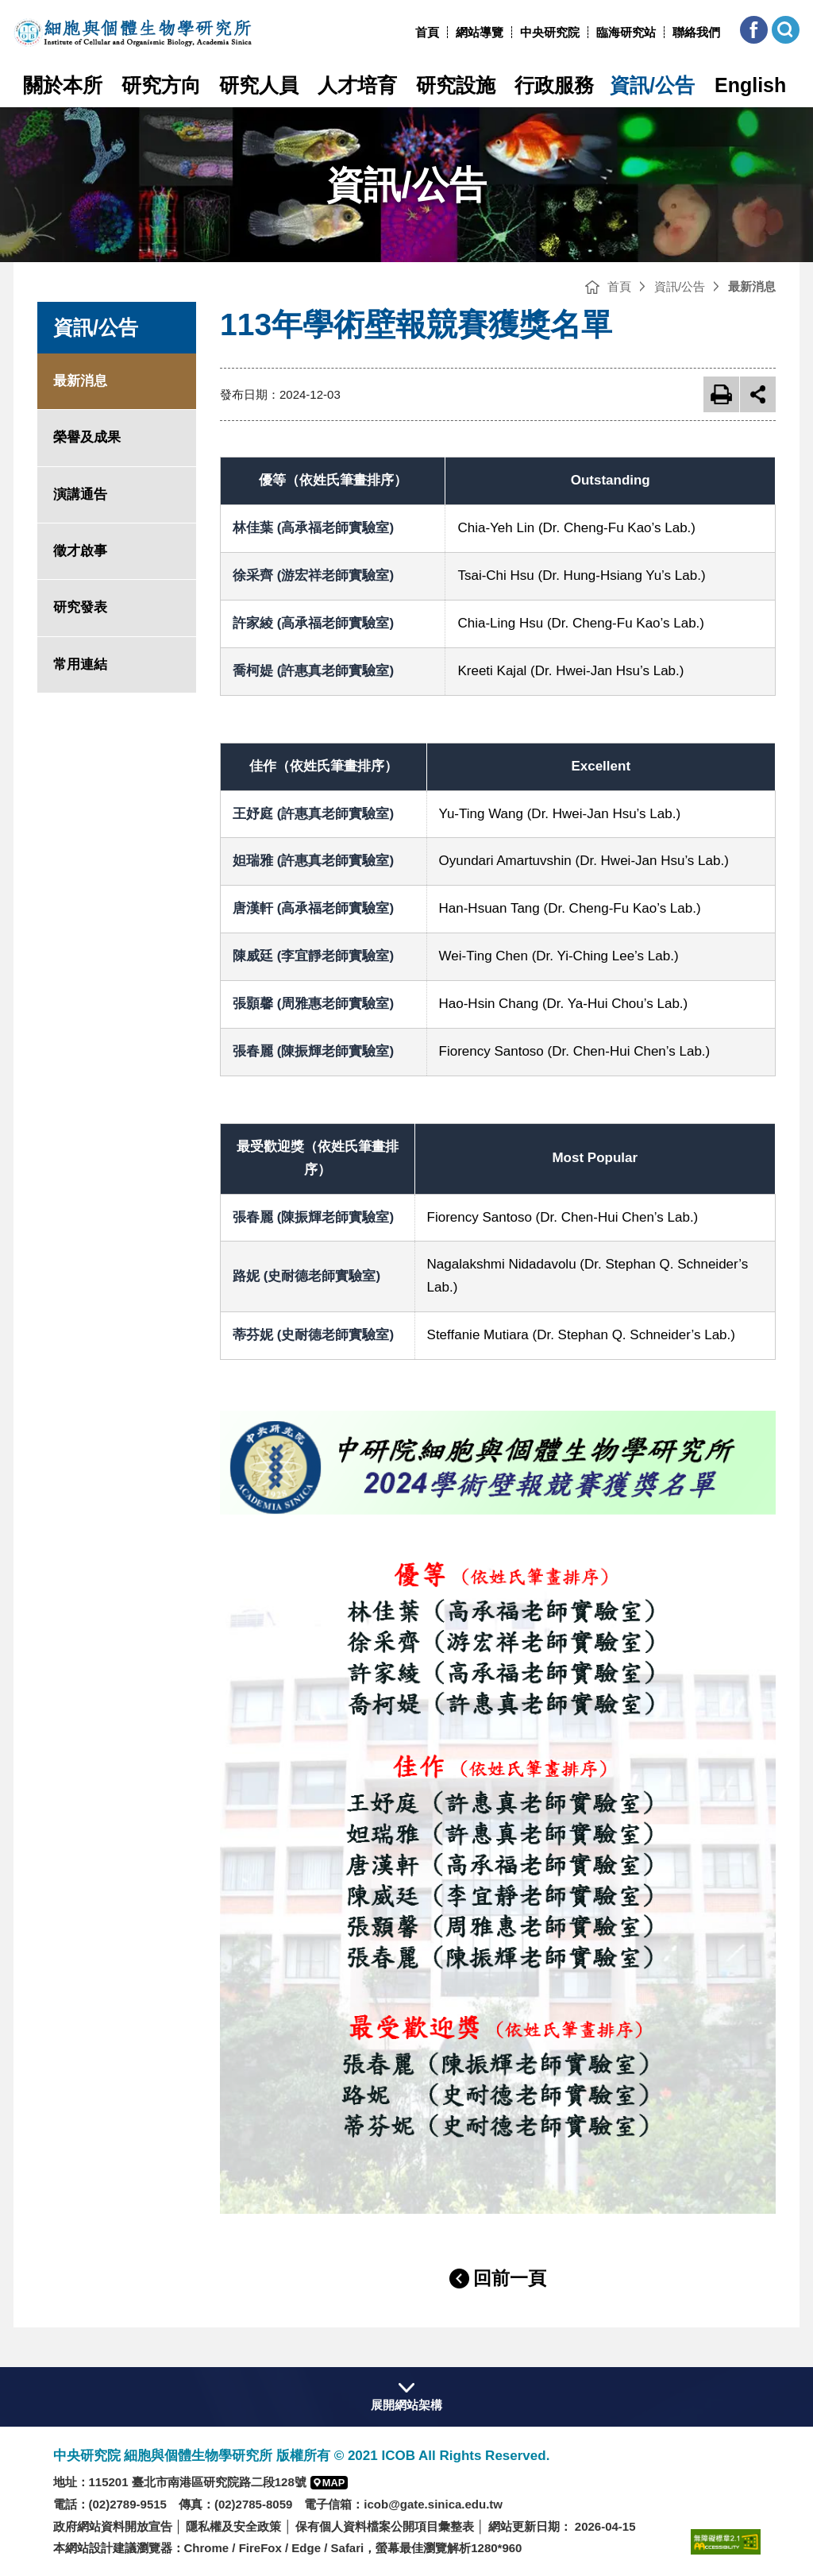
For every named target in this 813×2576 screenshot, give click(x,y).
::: (409, 32)
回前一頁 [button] (509, 2278)
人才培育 (357, 85)
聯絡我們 (696, 32)
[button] (754, 30)
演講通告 (80, 494)
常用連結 (80, 664)
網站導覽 (479, 32)
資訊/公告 (652, 85)
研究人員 (259, 85)
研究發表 (80, 607)
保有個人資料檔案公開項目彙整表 (384, 2526)
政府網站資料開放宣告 (112, 2526)
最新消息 (80, 380)
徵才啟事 (80, 550)
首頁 (427, 32)
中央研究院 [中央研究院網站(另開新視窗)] (550, 32)
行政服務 (554, 85)
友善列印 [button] (721, 394)
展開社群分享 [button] (758, 394)
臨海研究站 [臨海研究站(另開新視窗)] (626, 32)
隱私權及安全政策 (233, 2526)
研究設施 (455, 85)
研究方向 (161, 85)
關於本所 (62, 85)
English (750, 85)
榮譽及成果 (87, 437)
